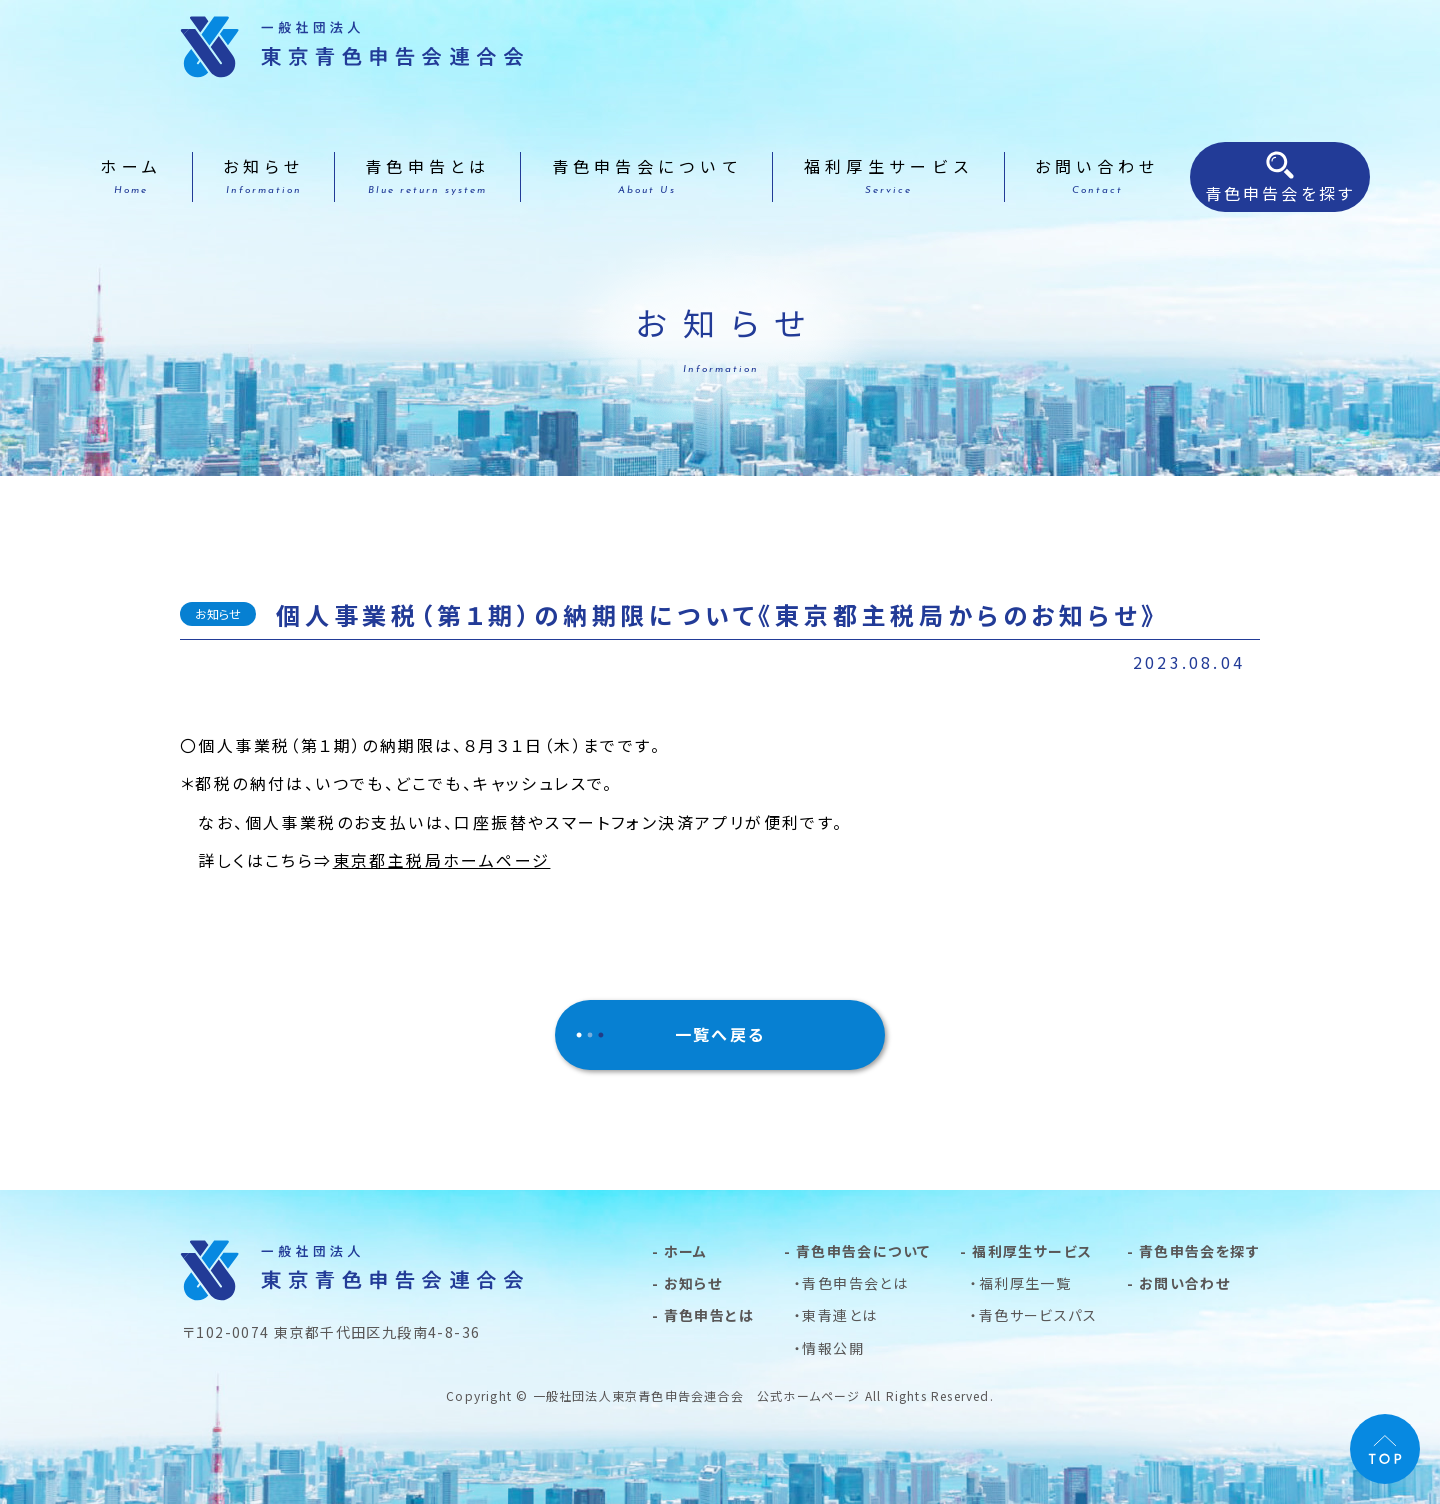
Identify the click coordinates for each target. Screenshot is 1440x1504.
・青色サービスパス (1033, 1315)
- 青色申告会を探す (1193, 1251)
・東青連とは (835, 1315)
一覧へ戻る (720, 1034)
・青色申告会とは (851, 1283)
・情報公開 (829, 1348)
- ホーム (680, 1251)
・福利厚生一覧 (1020, 1283)
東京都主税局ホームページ (442, 860)
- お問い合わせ (1178, 1283)
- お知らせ (687, 1283)
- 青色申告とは (703, 1315)
